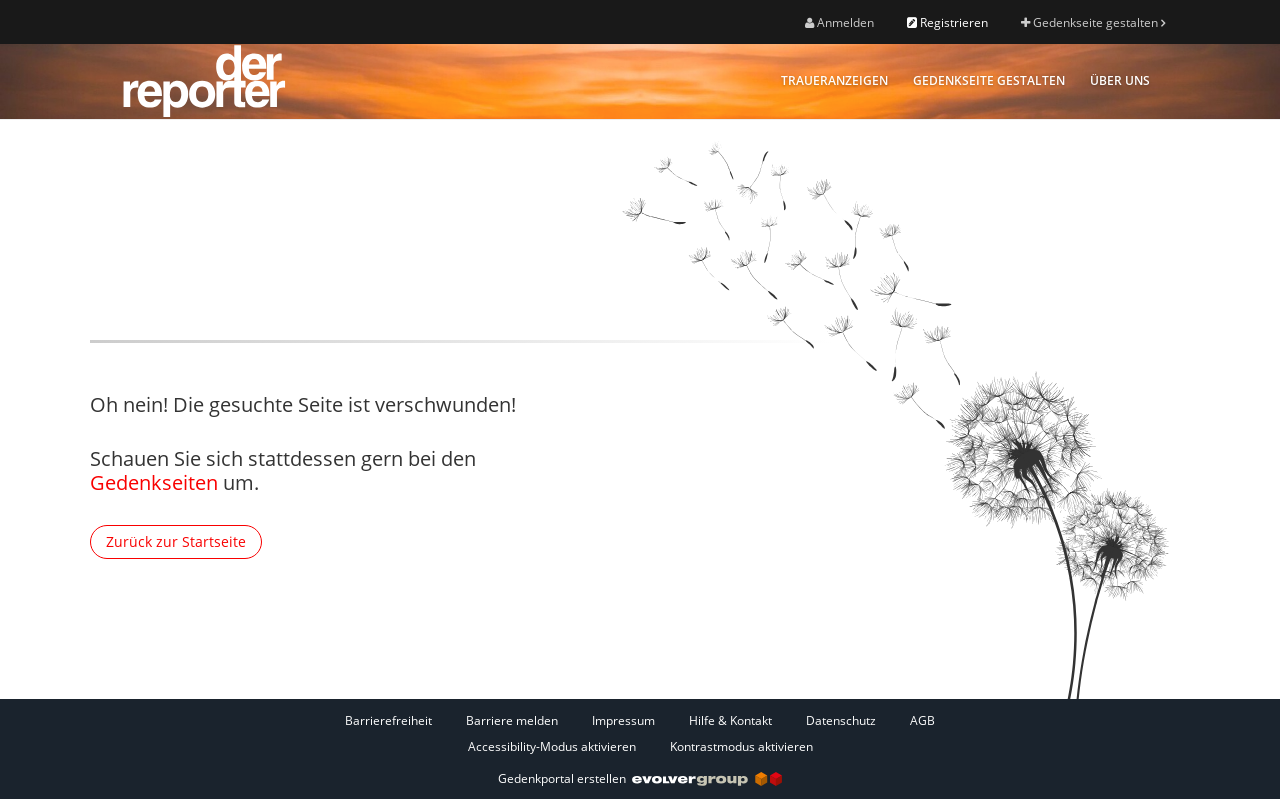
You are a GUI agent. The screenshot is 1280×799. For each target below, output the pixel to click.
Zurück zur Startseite (176, 541)
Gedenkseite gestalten (1093, 22)
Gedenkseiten (154, 482)
